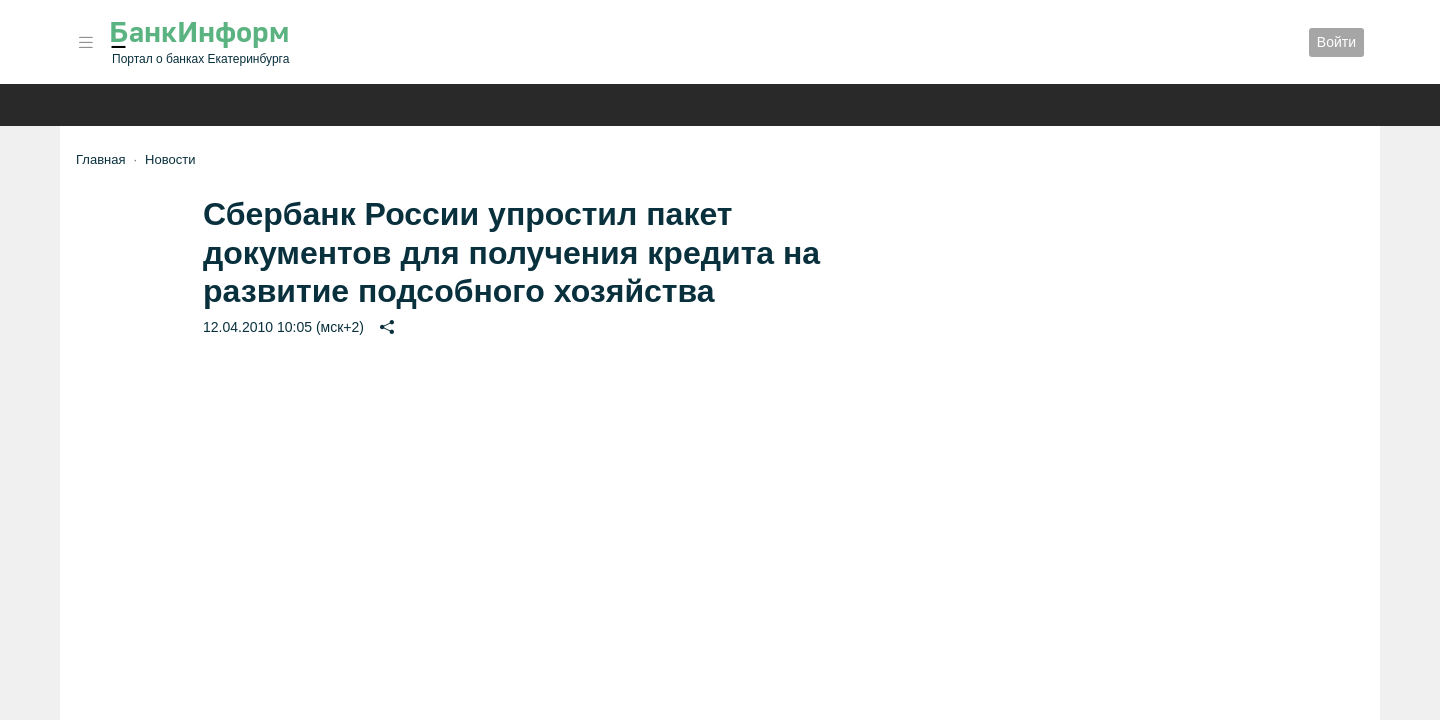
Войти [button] (1336, 42)
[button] (86, 42)
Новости (170, 159)
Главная (100, 159)
